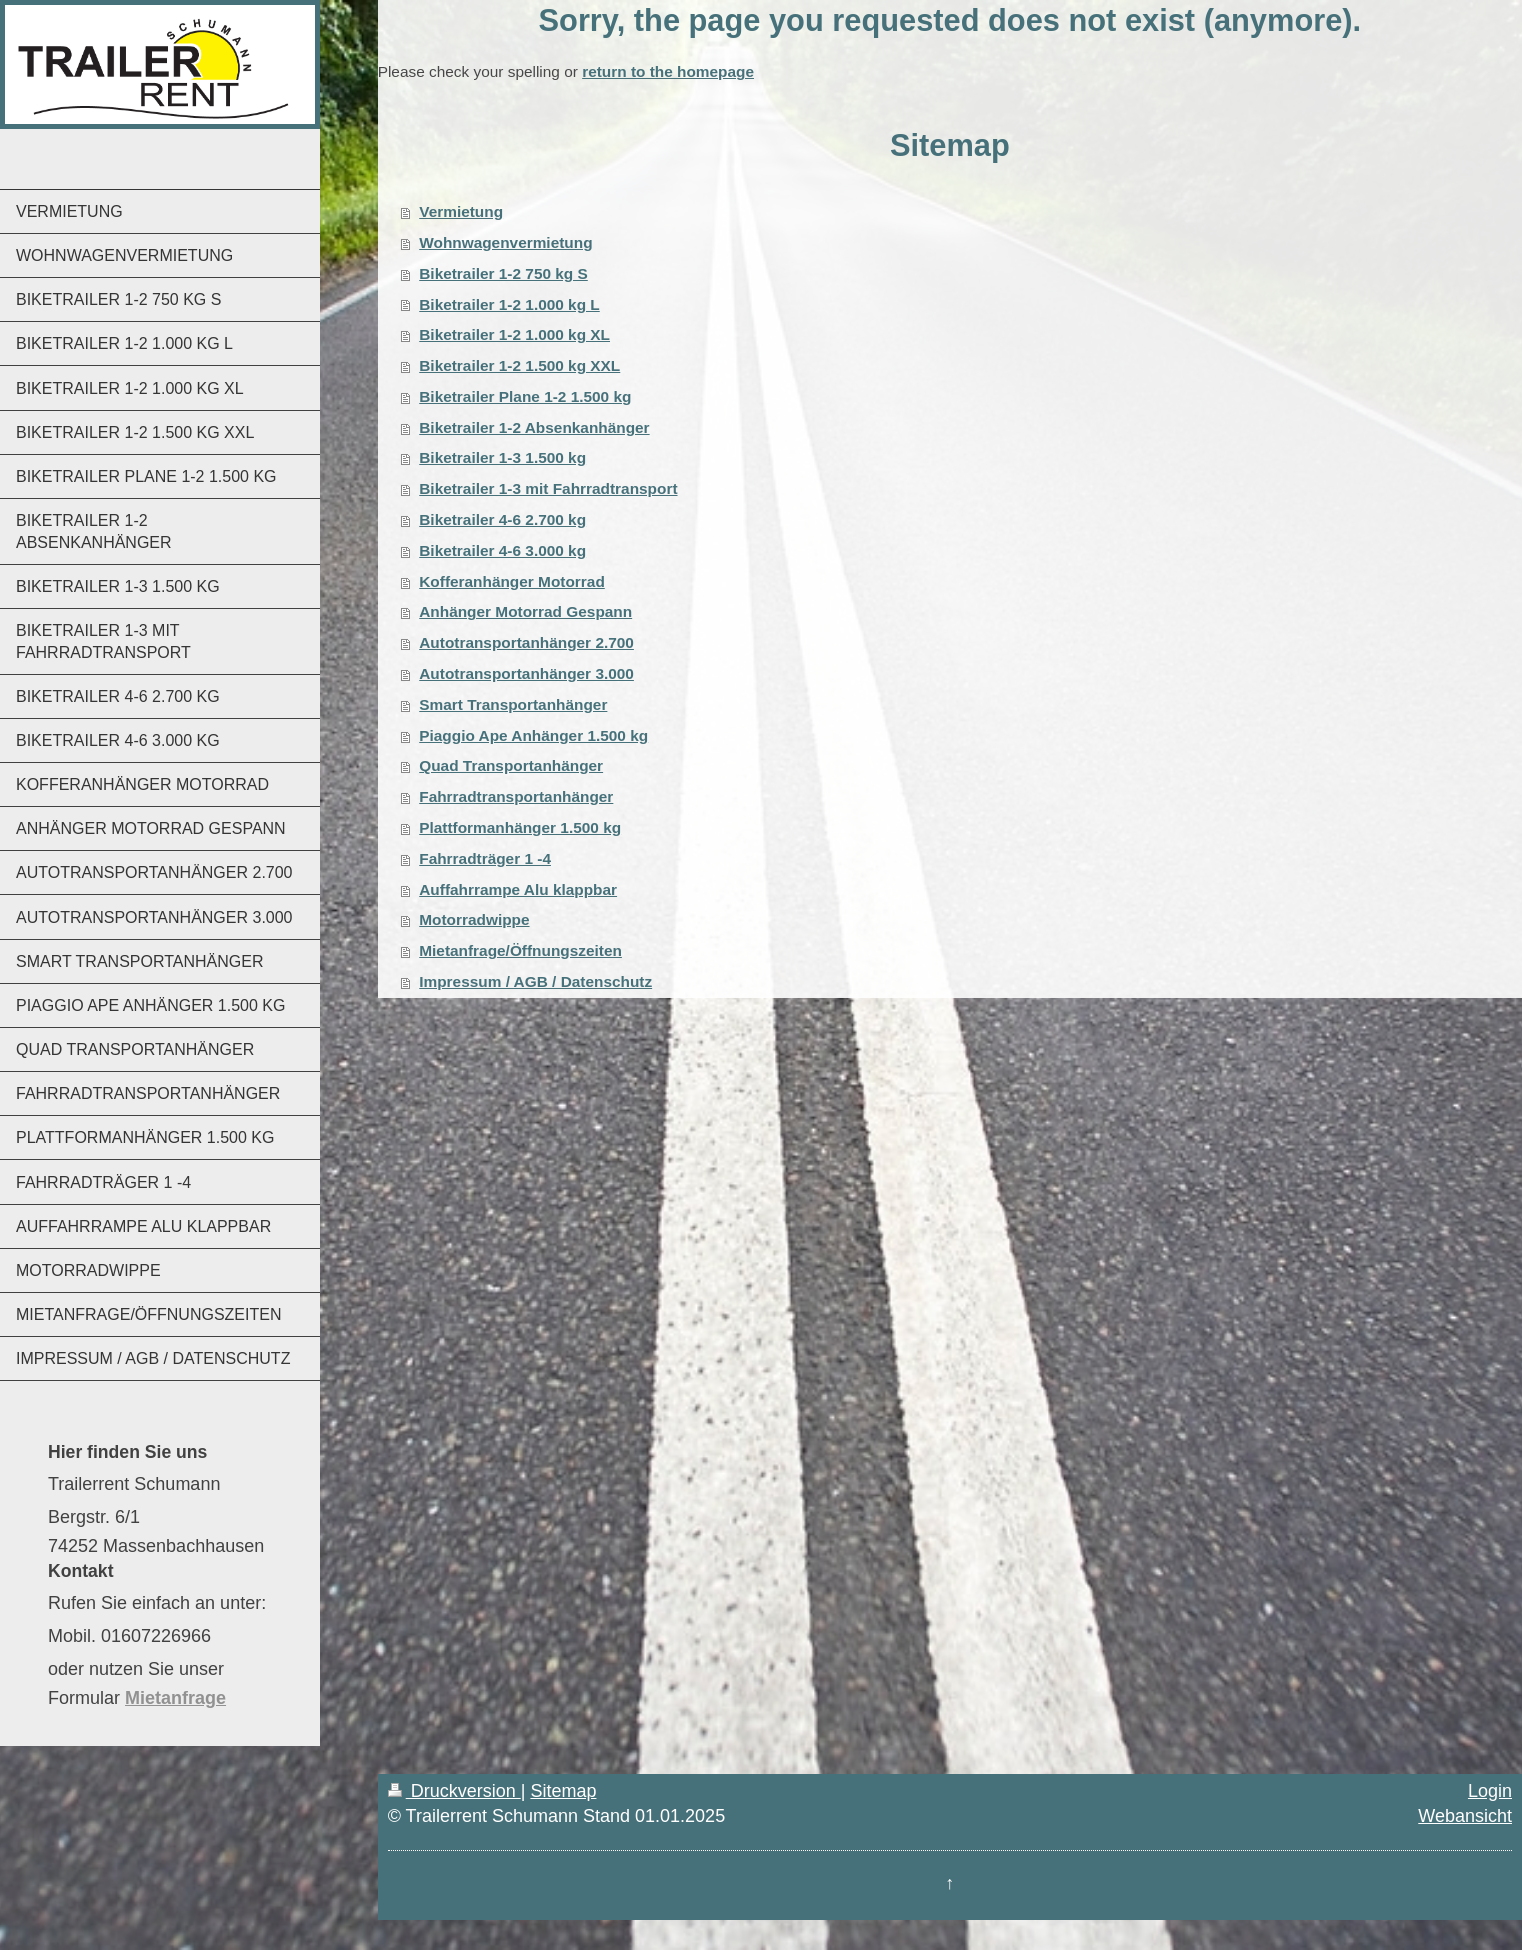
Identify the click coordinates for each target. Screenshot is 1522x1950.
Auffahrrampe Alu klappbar (518, 889)
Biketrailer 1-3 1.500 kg (502, 457)
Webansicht (1465, 1816)
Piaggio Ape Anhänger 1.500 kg (533, 735)
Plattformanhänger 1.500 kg (520, 827)
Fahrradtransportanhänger (516, 796)
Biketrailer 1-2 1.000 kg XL (514, 334)
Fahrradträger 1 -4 (485, 858)
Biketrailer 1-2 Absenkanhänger (534, 427)
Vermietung (461, 211)
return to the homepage (668, 71)
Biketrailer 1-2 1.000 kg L (509, 304)
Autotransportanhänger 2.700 (526, 642)
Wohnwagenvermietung (505, 242)
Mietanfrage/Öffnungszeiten (520, 950)
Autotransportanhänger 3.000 (526, 673)
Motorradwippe (474, 919)
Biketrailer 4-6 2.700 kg (502, 519)
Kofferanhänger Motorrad (512, 581)
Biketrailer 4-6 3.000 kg (502, 550)
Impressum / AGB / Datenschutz (535, 981)
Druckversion (454, 1791)
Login (1490, 1791)
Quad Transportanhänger (511, 765)
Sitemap (563, 1791)
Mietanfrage (175, 1698)
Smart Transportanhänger (513, 704)
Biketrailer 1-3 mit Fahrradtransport (548, 488)
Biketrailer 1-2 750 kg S (503, 273)
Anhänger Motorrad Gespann (525, 611)
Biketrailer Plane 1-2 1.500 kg (525, 396)
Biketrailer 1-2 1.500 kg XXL (519, 365)
